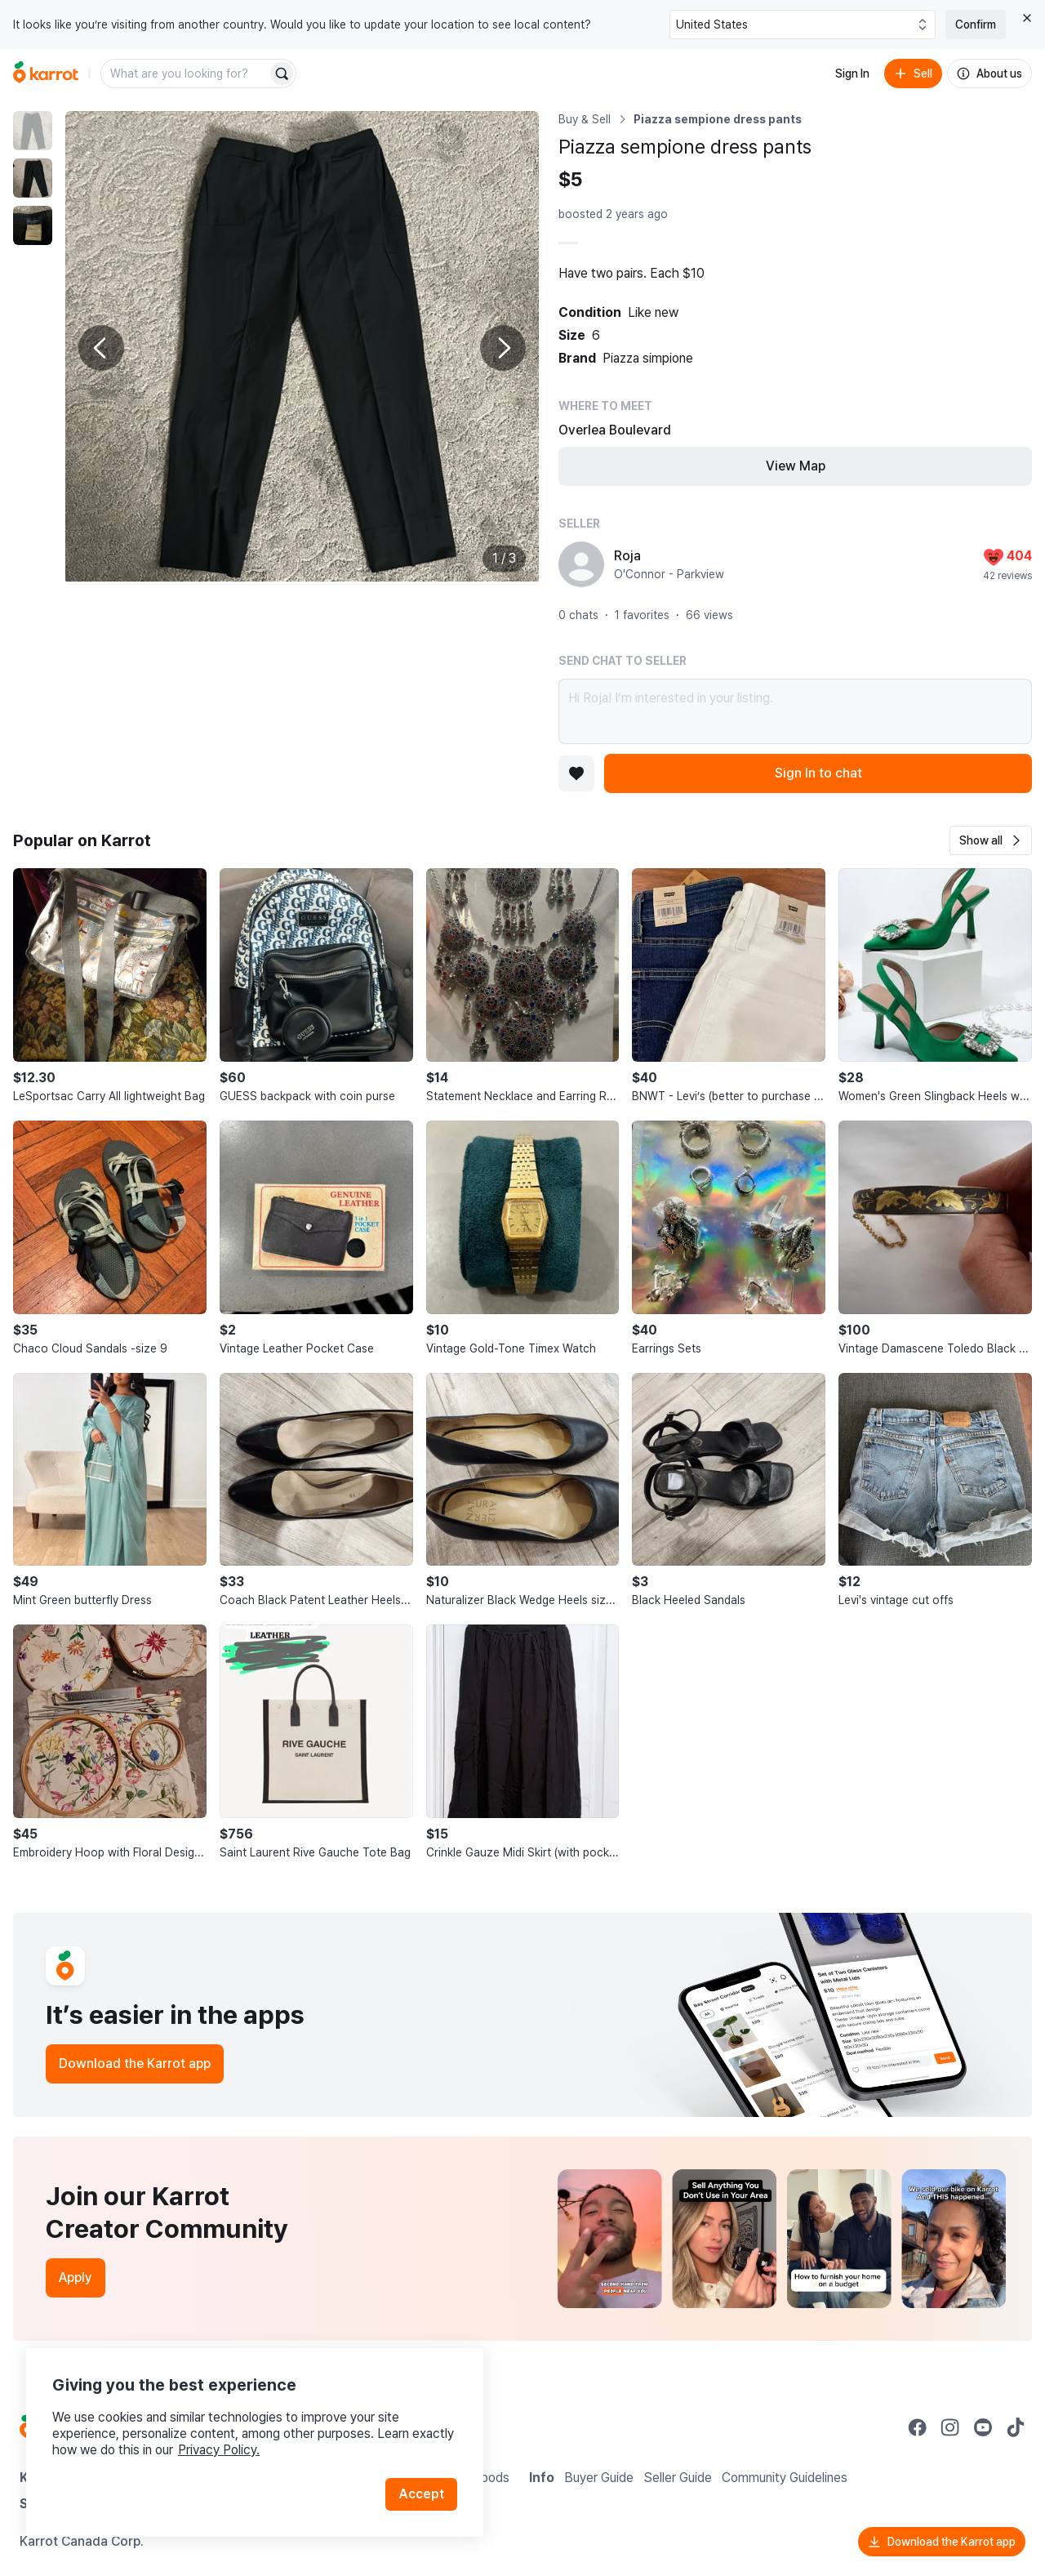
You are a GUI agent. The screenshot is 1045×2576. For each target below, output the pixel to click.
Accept (421, 2494)
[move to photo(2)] (32, 178)
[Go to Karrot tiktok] (1015, 2427)
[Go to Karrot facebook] (917, 2427)
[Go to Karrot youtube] (983, 2427)
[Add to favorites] (576, 773)
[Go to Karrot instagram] (950, 2427)
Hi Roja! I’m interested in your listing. (795, 711)
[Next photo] (503, 348)
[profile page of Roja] (581, 564)
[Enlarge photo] (302, 348)
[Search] (281, 73)
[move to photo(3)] (32, 225)
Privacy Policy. (219, 2450)
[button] (990, 840)
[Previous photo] (101, 348)
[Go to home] (45, 73)
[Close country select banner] (1027, 18)
